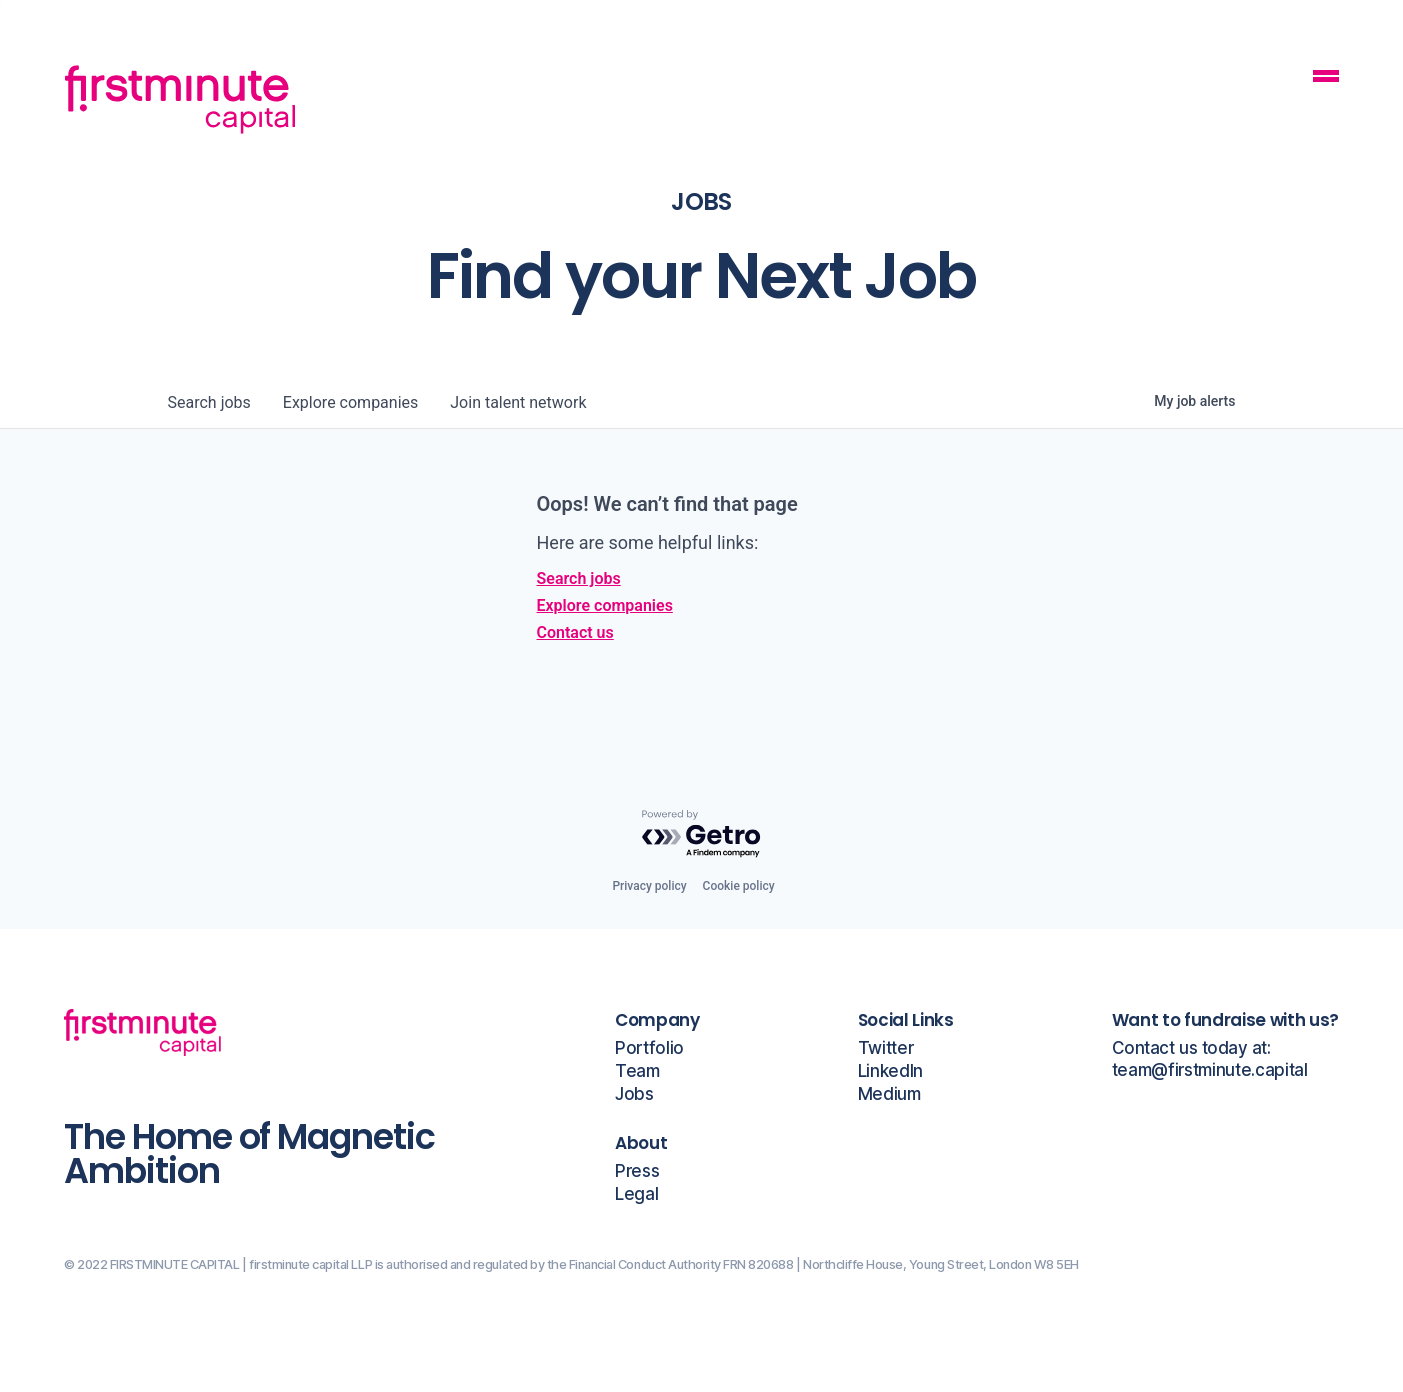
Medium (889, 1094)
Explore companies (605, 605)
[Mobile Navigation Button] (1326, 78)
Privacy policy (649, 886)
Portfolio (649, 1048)
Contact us (575, 632)
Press (637, 1171)
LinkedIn (890, 1071)
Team (637, 1071)
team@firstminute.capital (1210, 1070)
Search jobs (579, 578)
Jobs (634, 1094)
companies (350, 402)
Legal (636, 1194)
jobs (209, 402)
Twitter (886, 1048)
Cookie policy (739, 886)
